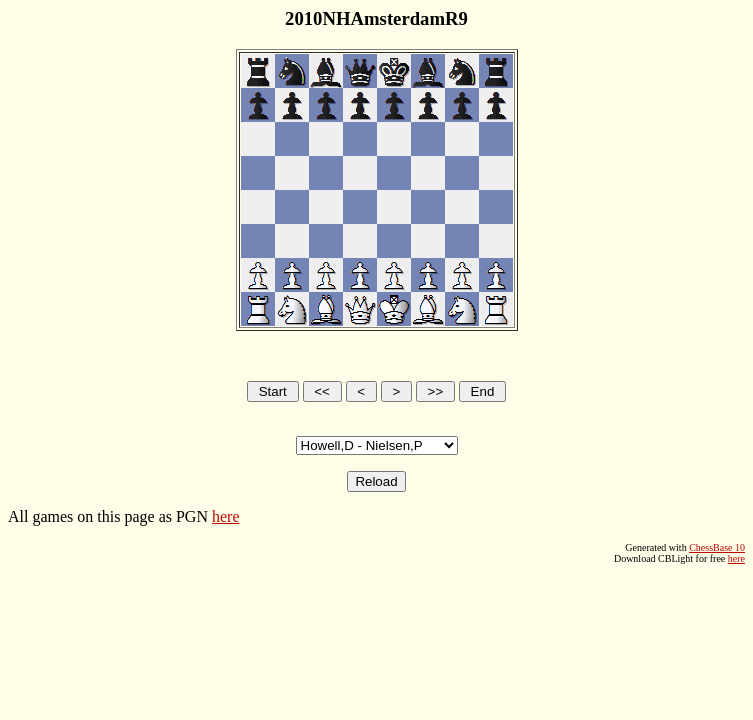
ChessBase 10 (717, 547)
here (226, 516)
